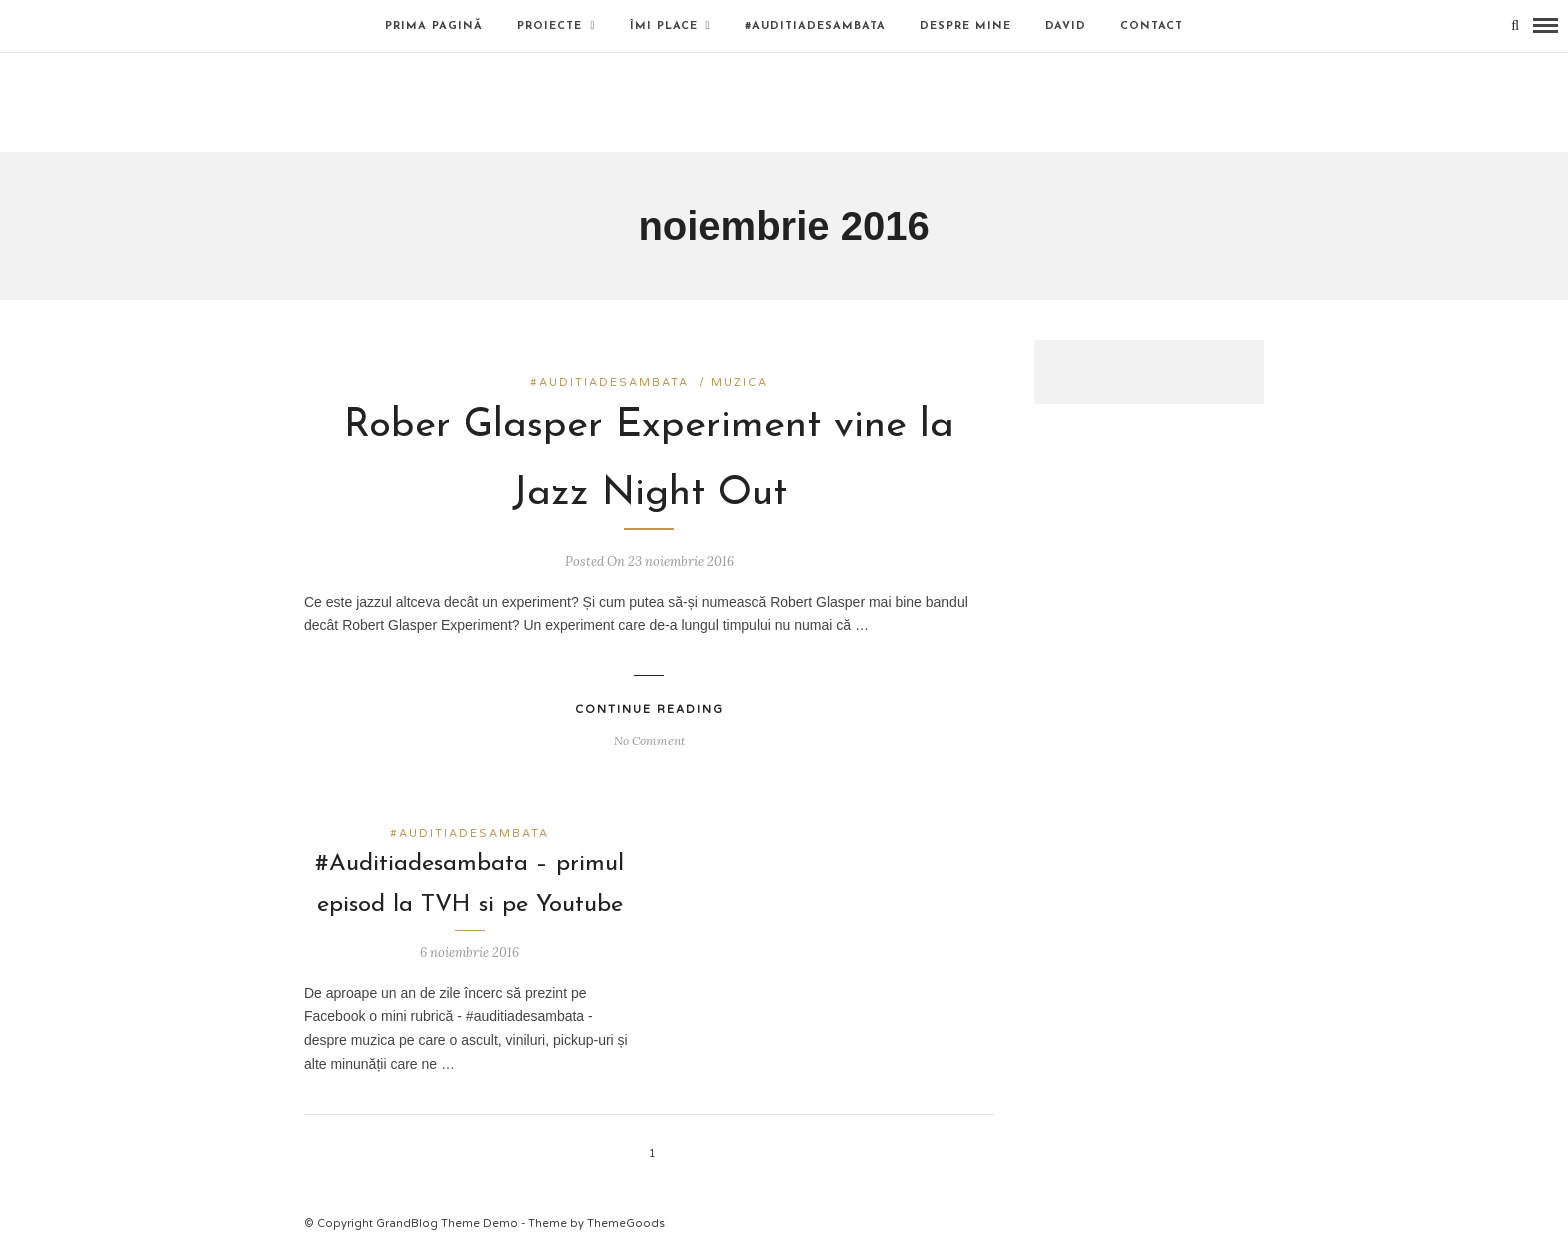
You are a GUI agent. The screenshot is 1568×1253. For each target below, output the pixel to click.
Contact (1151, 26)
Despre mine (965, 26)
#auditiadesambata (815, 26)
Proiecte (549, 26)
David (1065, 26)
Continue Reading (649, 709)
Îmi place (664, 26)
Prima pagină (434, 26)
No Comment (649, 740)
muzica (739, 382)
